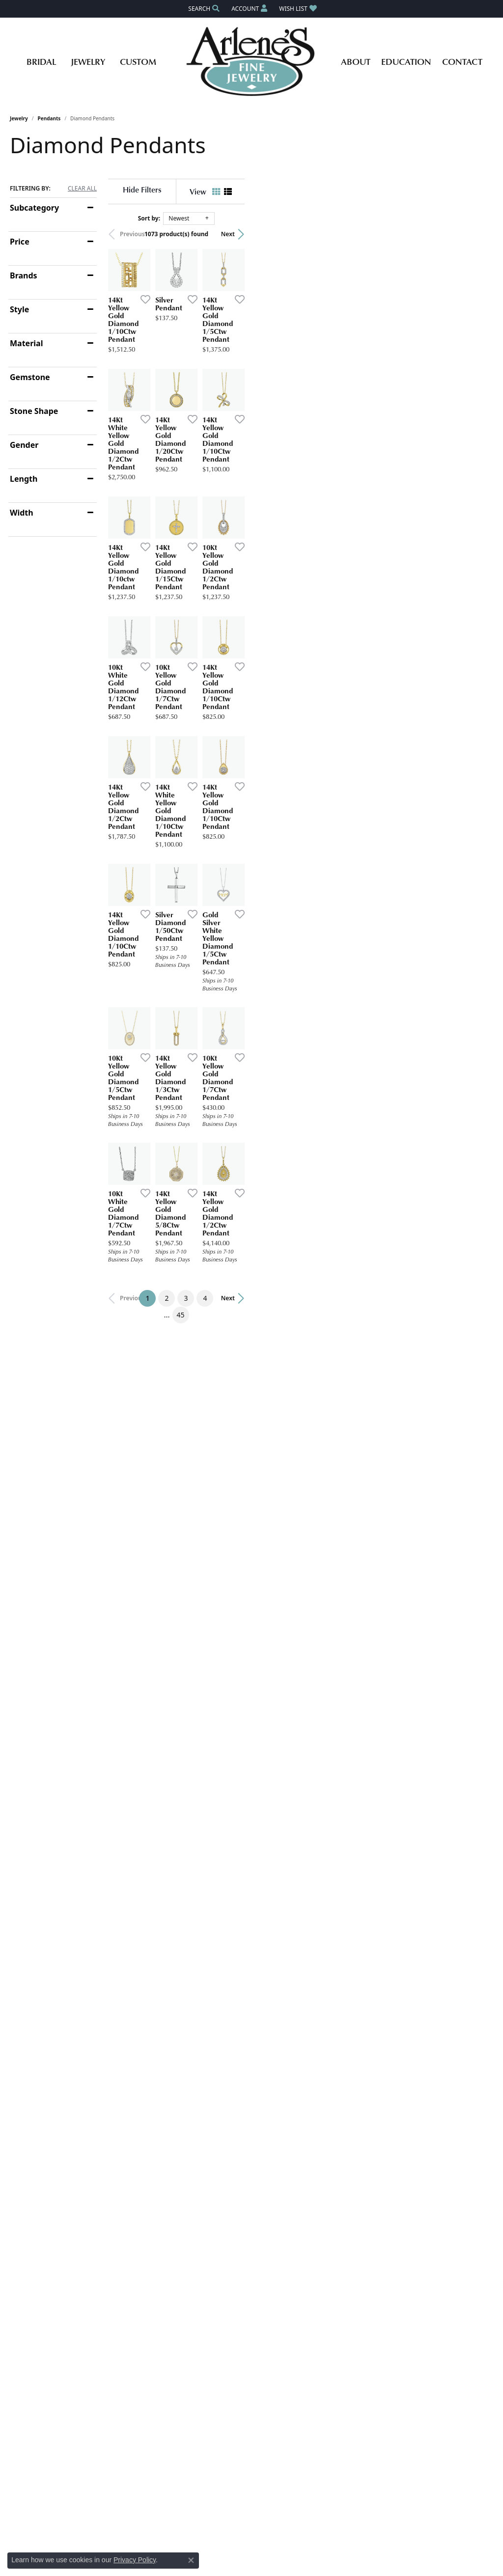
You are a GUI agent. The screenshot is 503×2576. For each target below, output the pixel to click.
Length (23, 479)
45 (342, 1662)
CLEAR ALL (82, 189)
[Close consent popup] (191, 2560)
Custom (138, 61)
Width (21, 513)
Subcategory (34, 208)
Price (19, 242)
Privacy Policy (134, 2560)
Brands (23, 275)
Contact (462, 61)
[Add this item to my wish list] (225, 381)
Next (476, 234)
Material (26, 343)
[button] (203, 8)
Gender (24, 445)
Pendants (49, 118)
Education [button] (406, 61)
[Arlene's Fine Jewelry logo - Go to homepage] (252, 61)
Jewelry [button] (88, 61)
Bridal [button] (41, 61)
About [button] (355, 61)
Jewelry (19, 118)
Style (19, 309)
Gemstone (30, 377)
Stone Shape (34, 411)
